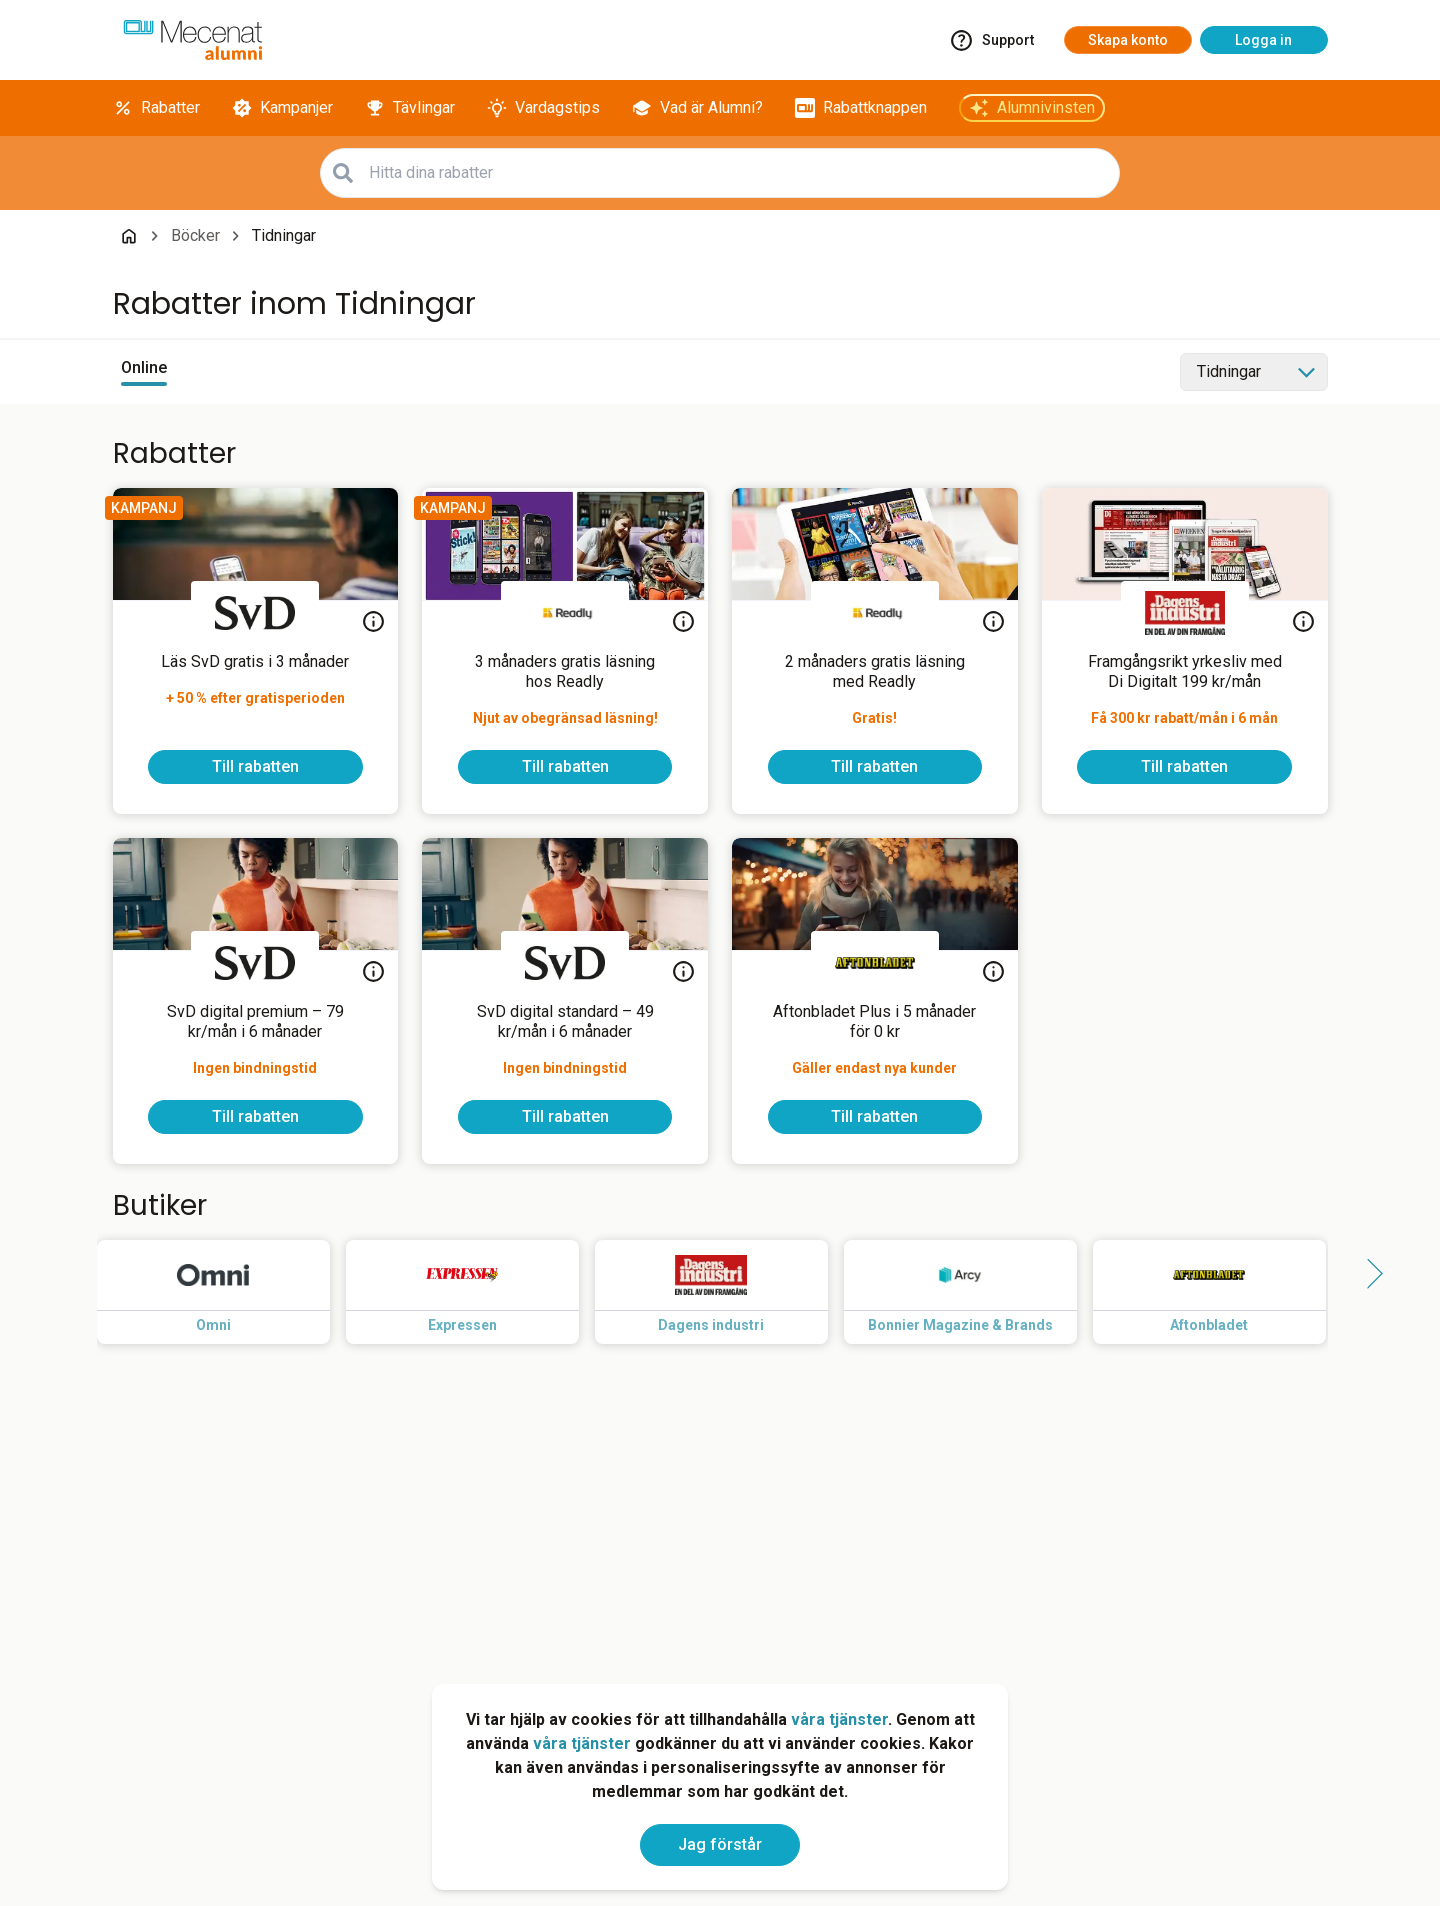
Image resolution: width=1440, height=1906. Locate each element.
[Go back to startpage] (129, 236)
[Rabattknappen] (861, 108)
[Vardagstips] (543, 108)
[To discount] (255, 767)
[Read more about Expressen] (478, 1292)
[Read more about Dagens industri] (727, 1292)
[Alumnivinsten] (1032, 108)
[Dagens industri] (1185, 613)
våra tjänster (839, 1719)
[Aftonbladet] (875, 963)
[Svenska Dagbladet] (255, 613)
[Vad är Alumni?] (697, 108)
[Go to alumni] (193, 40)
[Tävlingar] (410, 108)
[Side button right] (1368, 1274)
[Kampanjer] (282, 108)
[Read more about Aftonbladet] (1225, 1292)
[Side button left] (73, 1274)
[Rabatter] (156, 108)
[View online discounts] (144, 372)
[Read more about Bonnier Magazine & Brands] (976, 1292)
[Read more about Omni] (229, 1292)
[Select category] (1254, 372)
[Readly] (565, 613)
